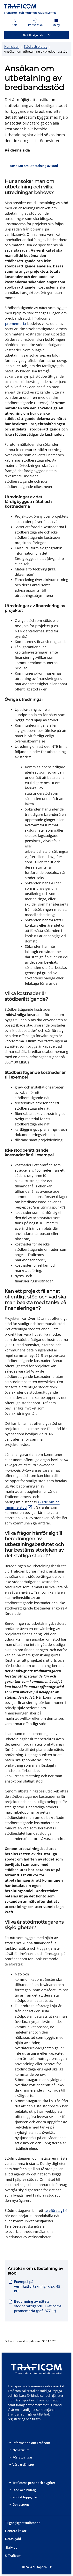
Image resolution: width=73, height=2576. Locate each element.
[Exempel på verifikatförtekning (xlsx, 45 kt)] (36, 2286)
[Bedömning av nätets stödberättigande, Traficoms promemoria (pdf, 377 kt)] (36, 2306)
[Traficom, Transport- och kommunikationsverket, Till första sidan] (30, 9)
